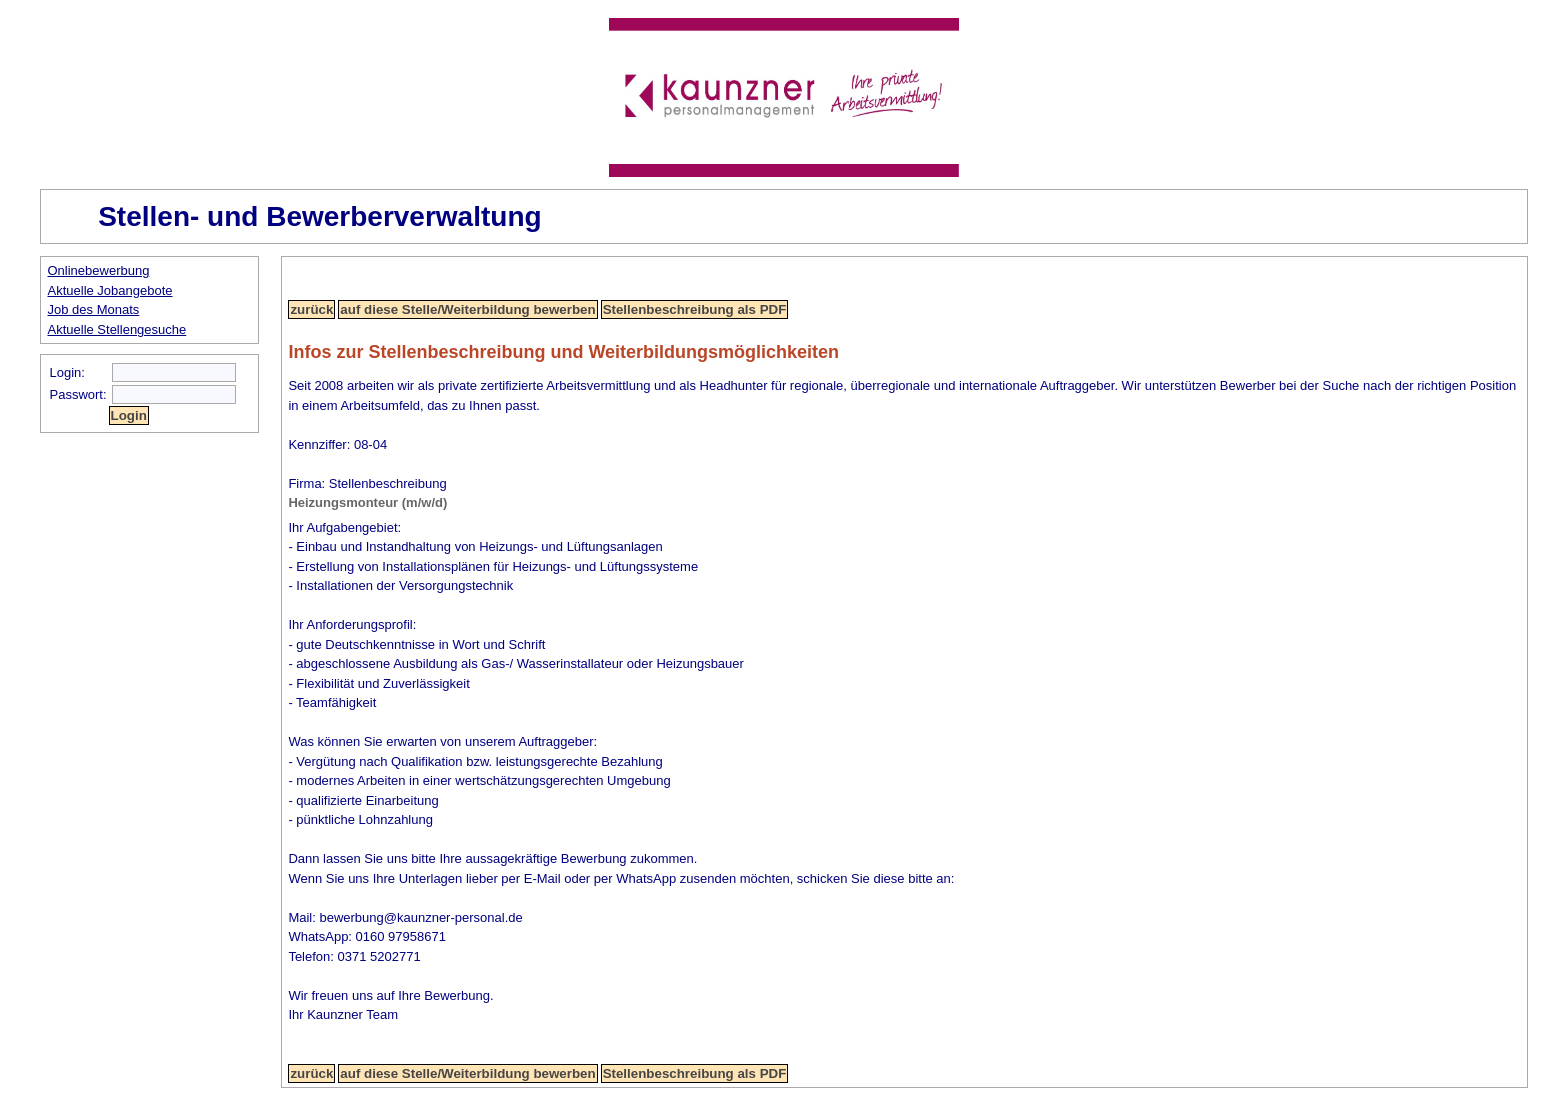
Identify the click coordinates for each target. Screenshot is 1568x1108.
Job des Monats (94, 309)
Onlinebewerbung (99, 270)
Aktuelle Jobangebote (110, 290)
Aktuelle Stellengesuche (117, 329)
